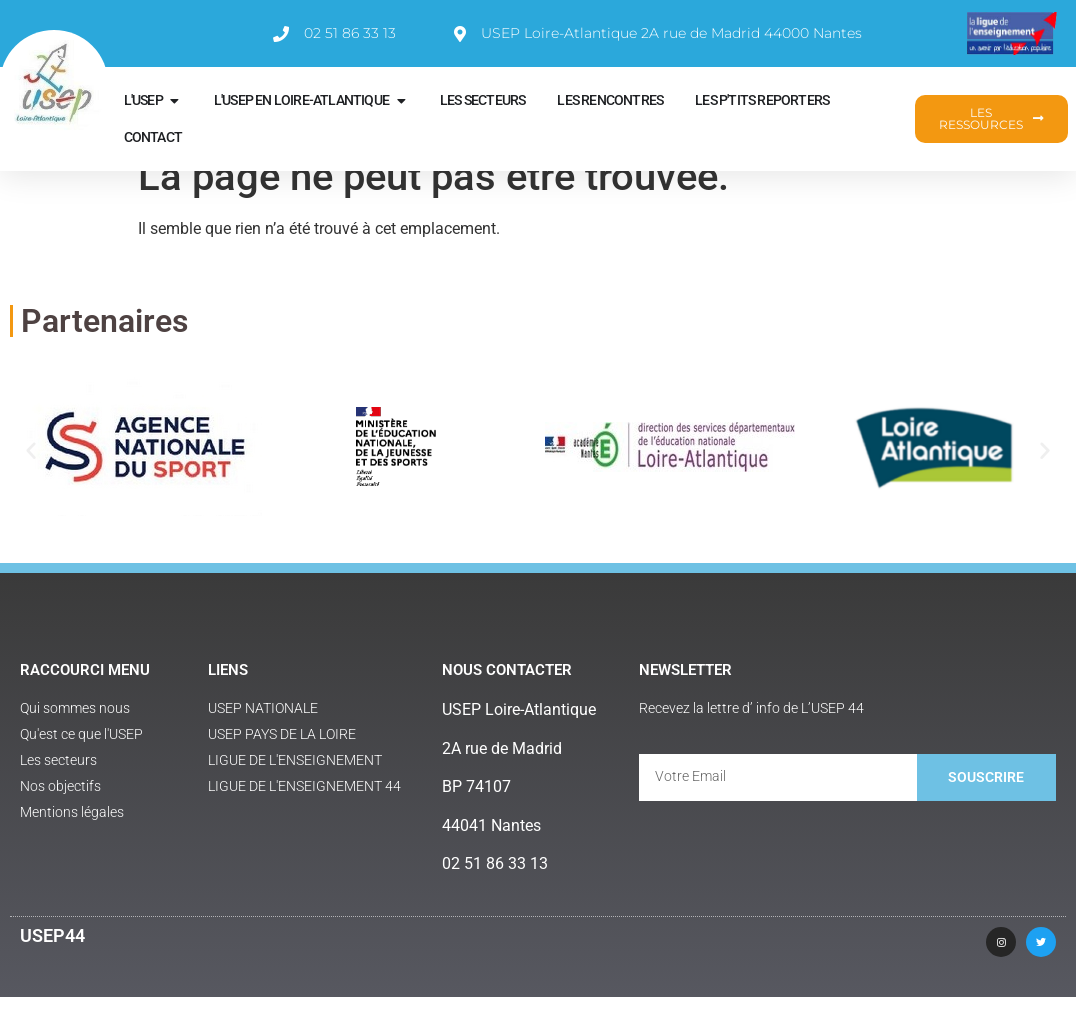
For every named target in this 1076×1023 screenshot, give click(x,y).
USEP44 (52, 961)
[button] (31, 476)
